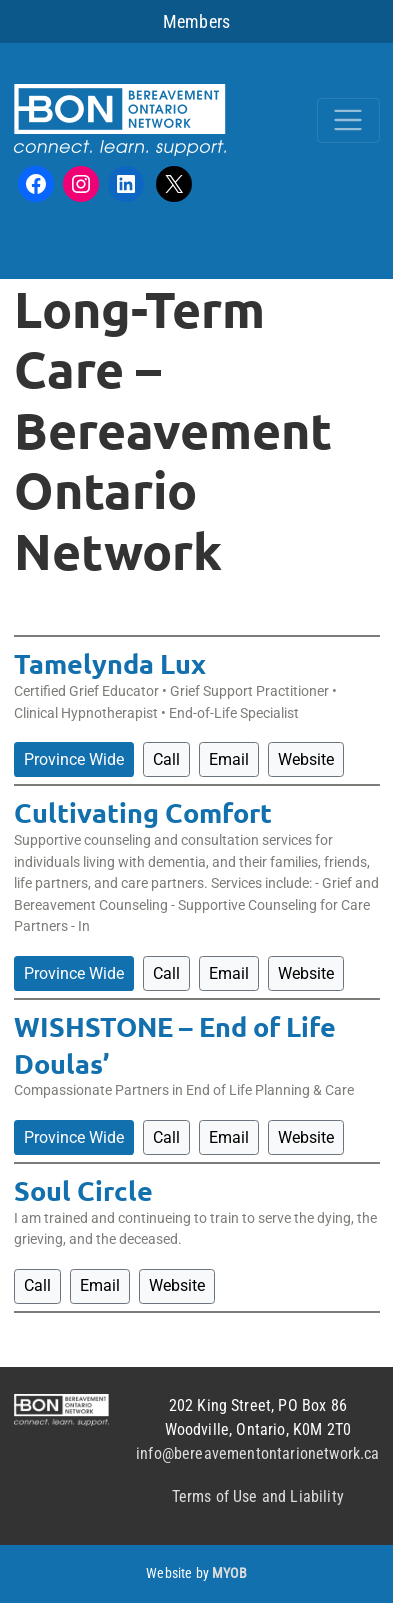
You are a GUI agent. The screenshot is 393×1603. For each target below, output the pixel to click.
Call (166, 759)
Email (229, 759)
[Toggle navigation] (348, 120)
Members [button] (196, 21)
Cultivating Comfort (143, 812)
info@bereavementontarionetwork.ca (257, 1453)
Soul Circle (83, 1190)
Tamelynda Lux (110, 663)
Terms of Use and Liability (258, 1496)
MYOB (229, 1573)
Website (306, 759)
